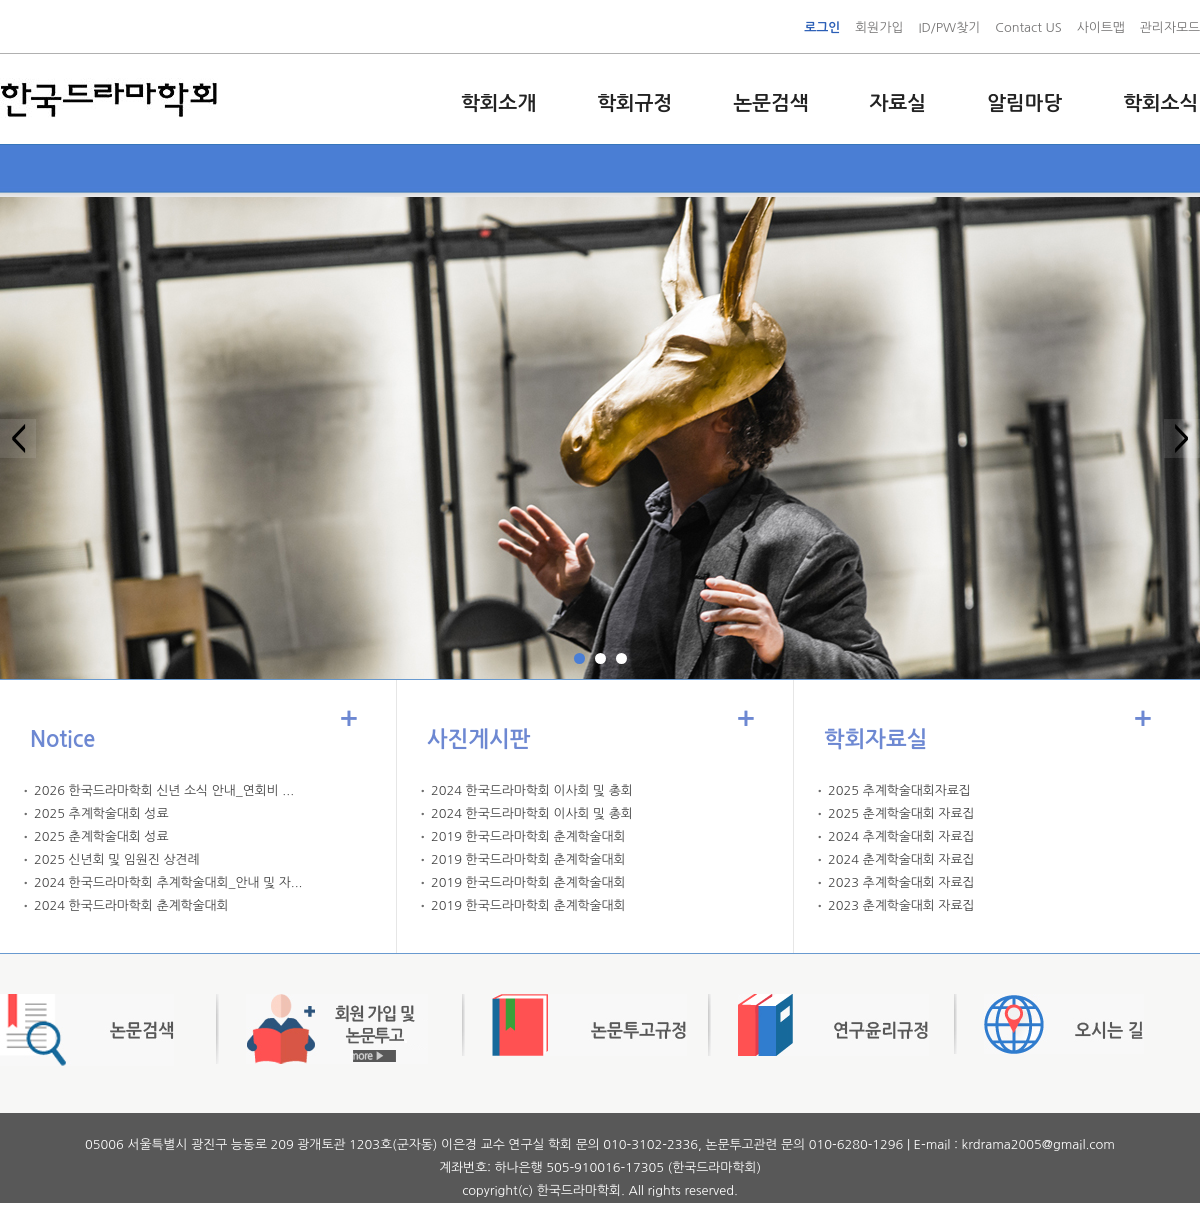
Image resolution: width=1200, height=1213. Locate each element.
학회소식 (1160, 103)
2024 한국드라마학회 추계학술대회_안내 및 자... (168, 882)
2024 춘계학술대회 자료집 (901, 859)
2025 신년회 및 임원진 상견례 (117, 859)
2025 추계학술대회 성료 (101, 813)
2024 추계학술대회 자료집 (901, 836)
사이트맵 (1101, 27)
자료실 (898, 103)
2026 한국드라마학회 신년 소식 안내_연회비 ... (164, 790)
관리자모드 (1170, 27)
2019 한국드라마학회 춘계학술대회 (528, 836)
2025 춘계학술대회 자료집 (901, 813)
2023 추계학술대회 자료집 (901, 882)
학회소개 (498, 103)
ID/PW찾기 (949, 27)
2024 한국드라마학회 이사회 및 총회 (532, 790)
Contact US (1028, 27)
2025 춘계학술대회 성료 (101, 836)
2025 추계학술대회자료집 (899, 790)
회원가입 (879, 27)
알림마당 (1024, 103)
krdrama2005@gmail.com (1037, 1144)
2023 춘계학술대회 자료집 (901, 905)
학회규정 (634, 103)
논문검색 (770, 103)
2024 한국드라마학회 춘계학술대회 (131, 905)
